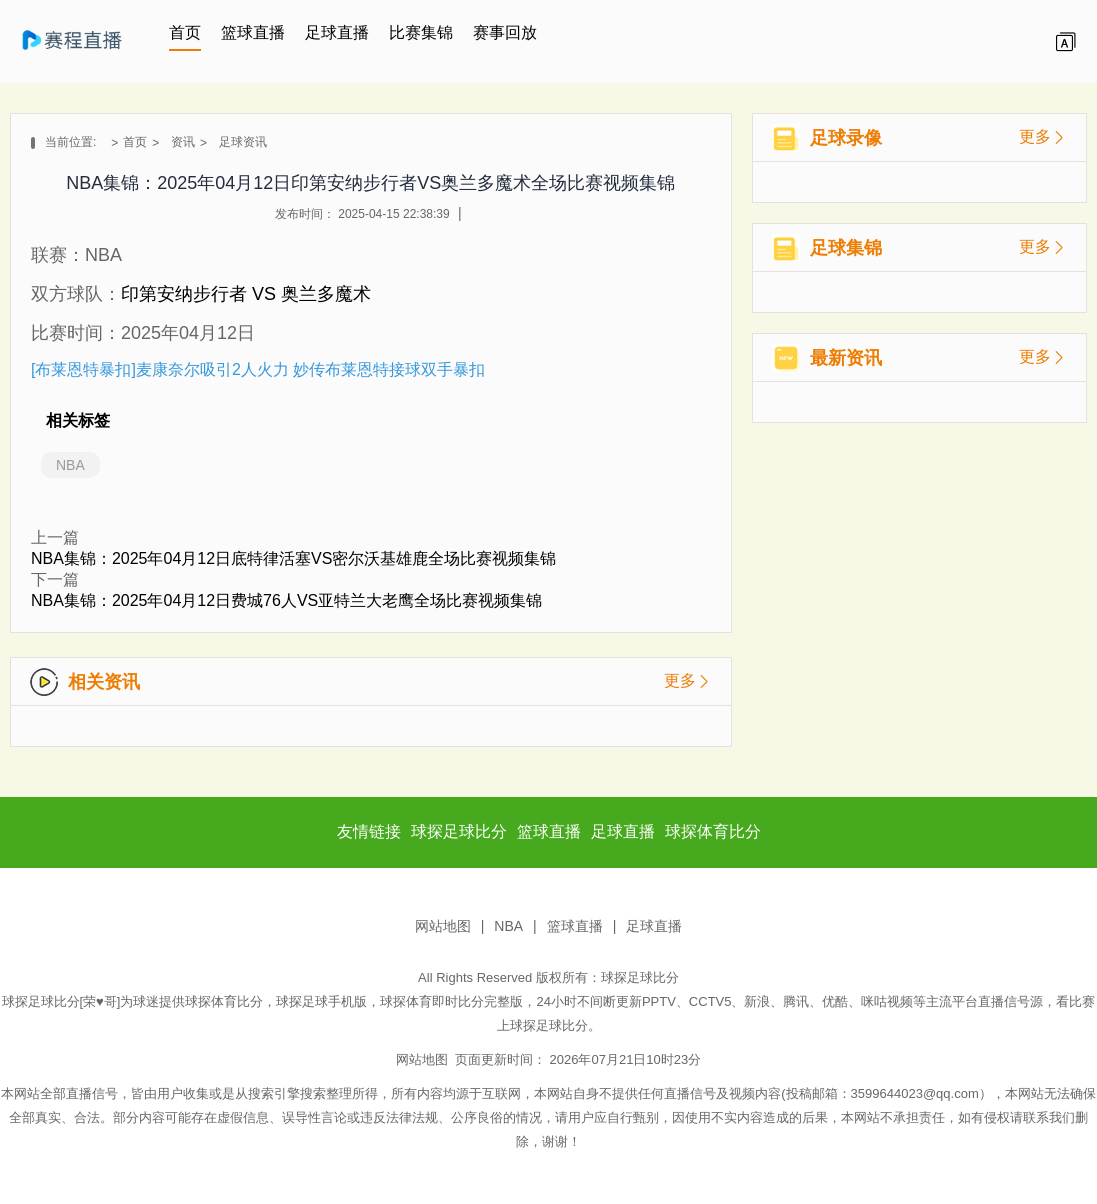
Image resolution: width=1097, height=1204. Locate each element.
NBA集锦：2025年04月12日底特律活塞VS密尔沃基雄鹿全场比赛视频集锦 (293, 558)
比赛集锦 (421, 32)
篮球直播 (253, 32)
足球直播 (337, 32)
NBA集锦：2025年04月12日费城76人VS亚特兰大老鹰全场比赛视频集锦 (286, 600)
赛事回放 (505, 32)
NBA (70, 465)
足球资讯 (243, 142)
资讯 (183, 142)
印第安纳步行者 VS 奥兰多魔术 (246, 294)
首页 (185, 32)
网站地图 (443, 926)
